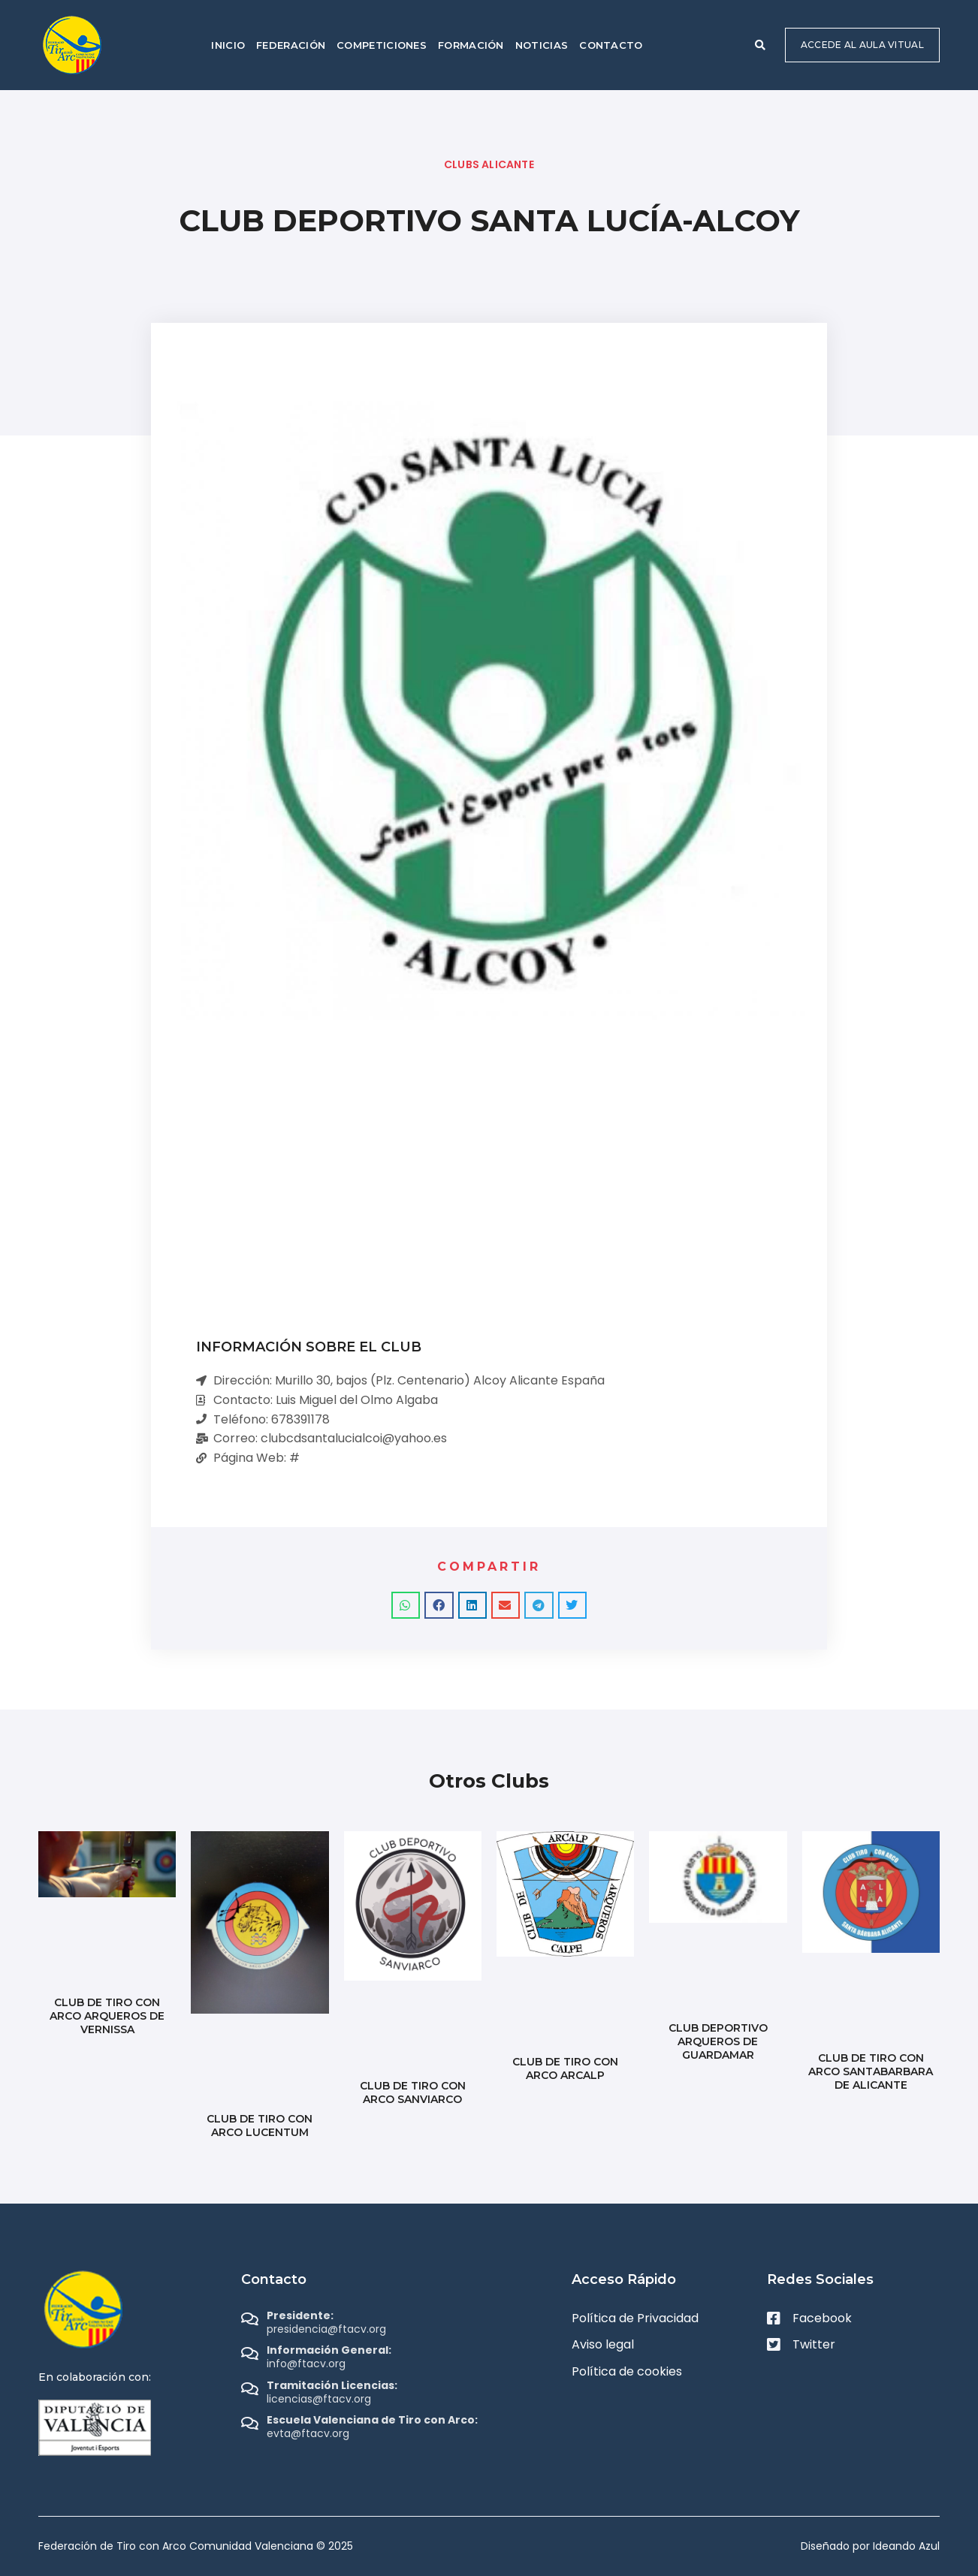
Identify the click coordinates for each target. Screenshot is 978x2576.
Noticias (541, 45)
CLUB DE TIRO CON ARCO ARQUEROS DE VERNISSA (107, 2016)
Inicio (228, 45)
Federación (290, 45)
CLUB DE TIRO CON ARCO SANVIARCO (413, 2092)
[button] (760, 45)
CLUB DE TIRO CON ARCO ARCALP (565, 2068)
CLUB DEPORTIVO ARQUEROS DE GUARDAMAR (718, 2041)
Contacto (610, 45)
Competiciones (382, 45)
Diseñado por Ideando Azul (870, 2545)
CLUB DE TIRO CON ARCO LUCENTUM (259, 2125)
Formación (471, 45)
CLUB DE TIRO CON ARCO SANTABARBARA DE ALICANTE (870, 2071)
